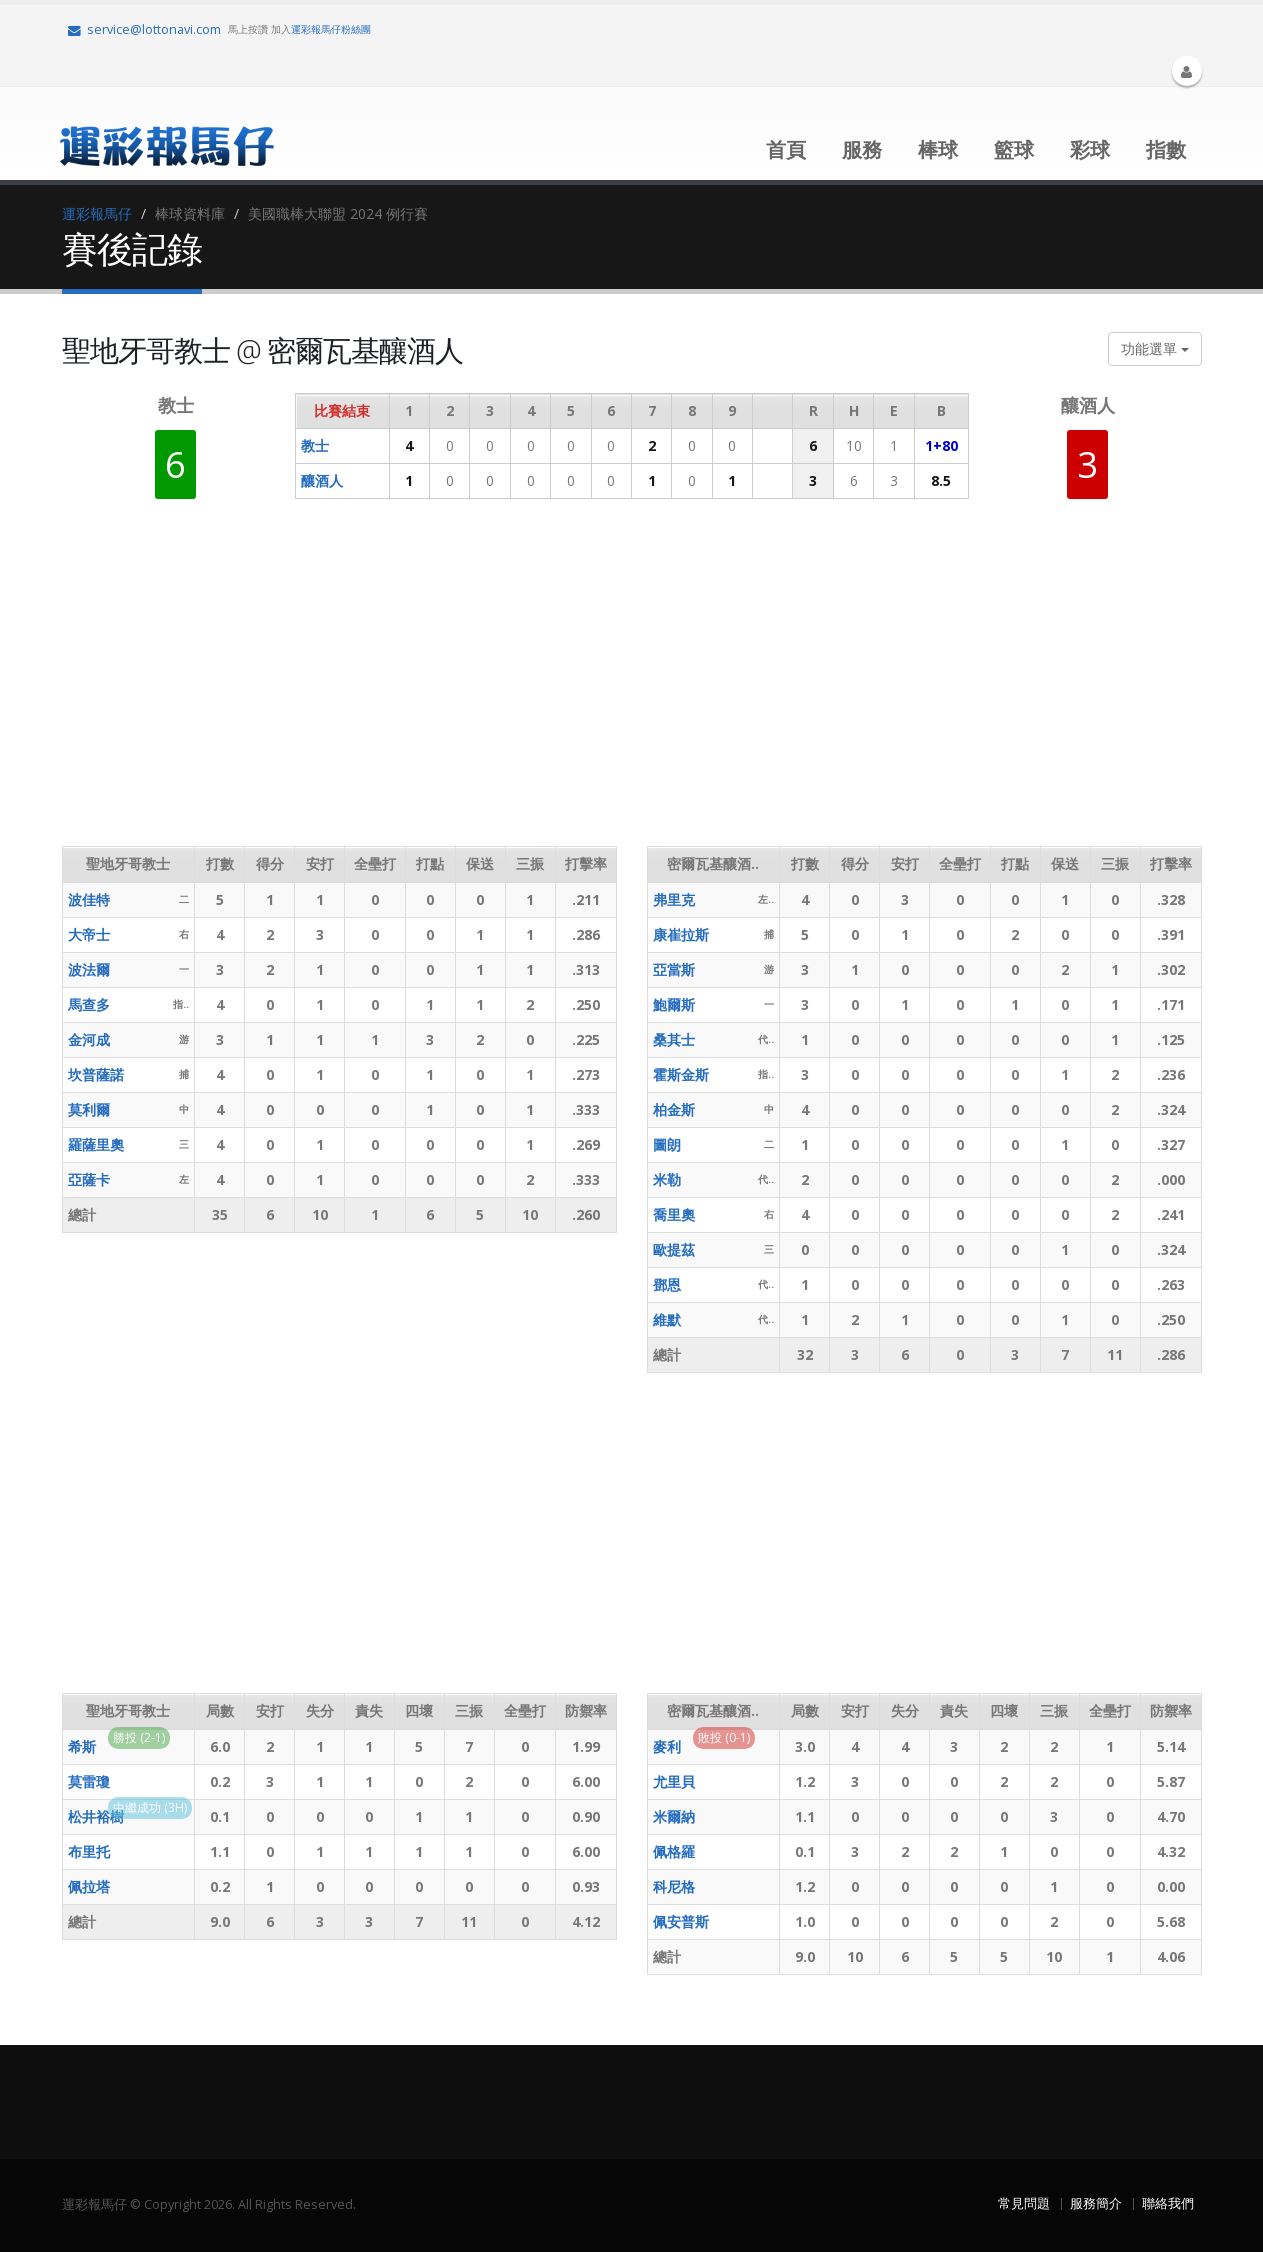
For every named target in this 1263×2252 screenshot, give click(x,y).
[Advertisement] (426, 686)
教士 (315, 445)
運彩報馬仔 (97, 213)
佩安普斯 (681, 1921)
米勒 (667, 1179)
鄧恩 (667, 1284)
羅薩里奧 (96, 1144)
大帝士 (89, 934)
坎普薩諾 (96, 1074)
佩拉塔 (89, 1886)
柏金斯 (674, 1109)
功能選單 (1155, 348)
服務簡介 (1096, 2203)
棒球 (938, 149)
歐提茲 (674, 1249)
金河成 (89, 1039)
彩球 (1090, 149)
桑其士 (674, 1039)
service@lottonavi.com (144, 29)
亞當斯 (674, 969)
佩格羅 (674, 1851)
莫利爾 (89, 1109)
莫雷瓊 (89, 1781)
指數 (1166, 149)
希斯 (82, 1746)
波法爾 (89, 969)
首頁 (786, 149)
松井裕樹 (96, 1816)
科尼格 (674, 1886)
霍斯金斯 (681, 1074)
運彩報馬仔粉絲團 (331, 29)
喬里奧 (674, 1214)
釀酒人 (322, 480)
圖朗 (667, 1144)
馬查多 (89, 1004)
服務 (862, 149)
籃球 (1014, 149)
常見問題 (1024, 2203)
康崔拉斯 (681, 934)
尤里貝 (674, 1781)
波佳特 (89, 899)
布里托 (89, 1851)
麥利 (667, 1746)
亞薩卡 (89, 1179)
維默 (667, 1319)
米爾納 (674, 1816)
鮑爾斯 (674, 1004)
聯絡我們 (1168, 2203)
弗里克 (674, 899)
